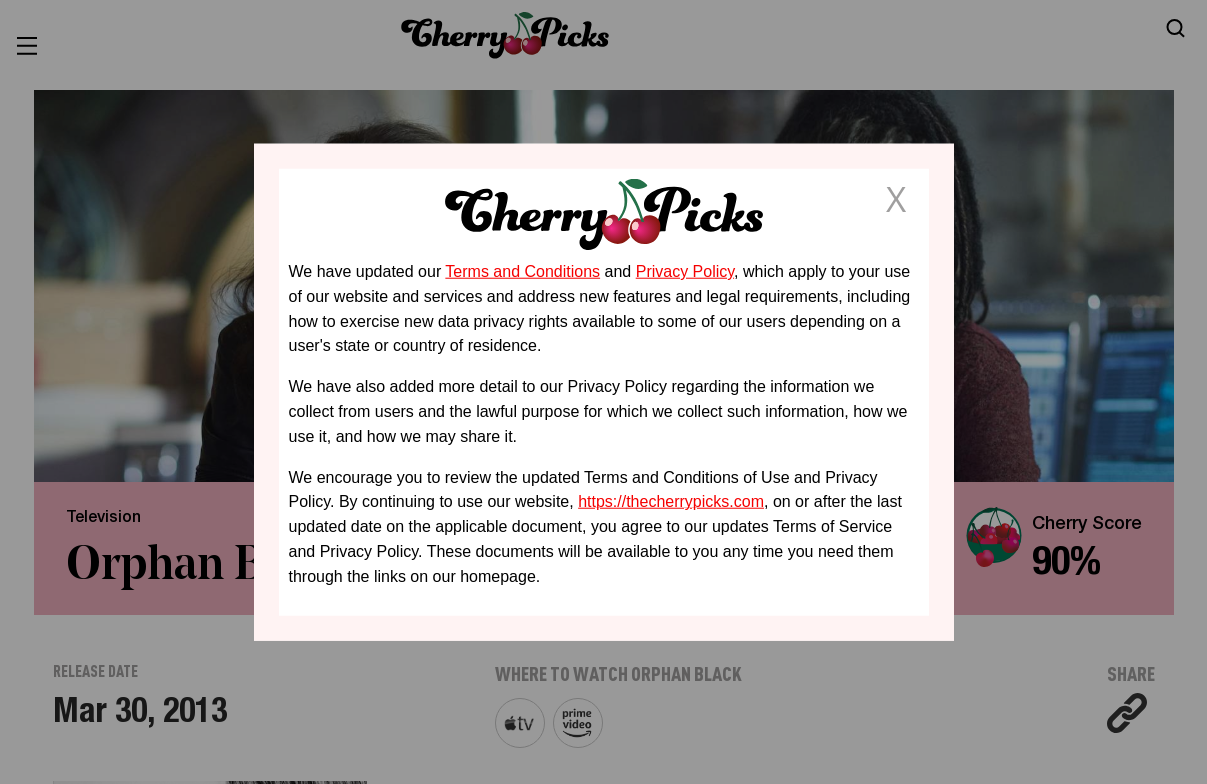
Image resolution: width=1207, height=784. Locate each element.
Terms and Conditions (522, 271)
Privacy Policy (685, 271)
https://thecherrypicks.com (671, 501)
